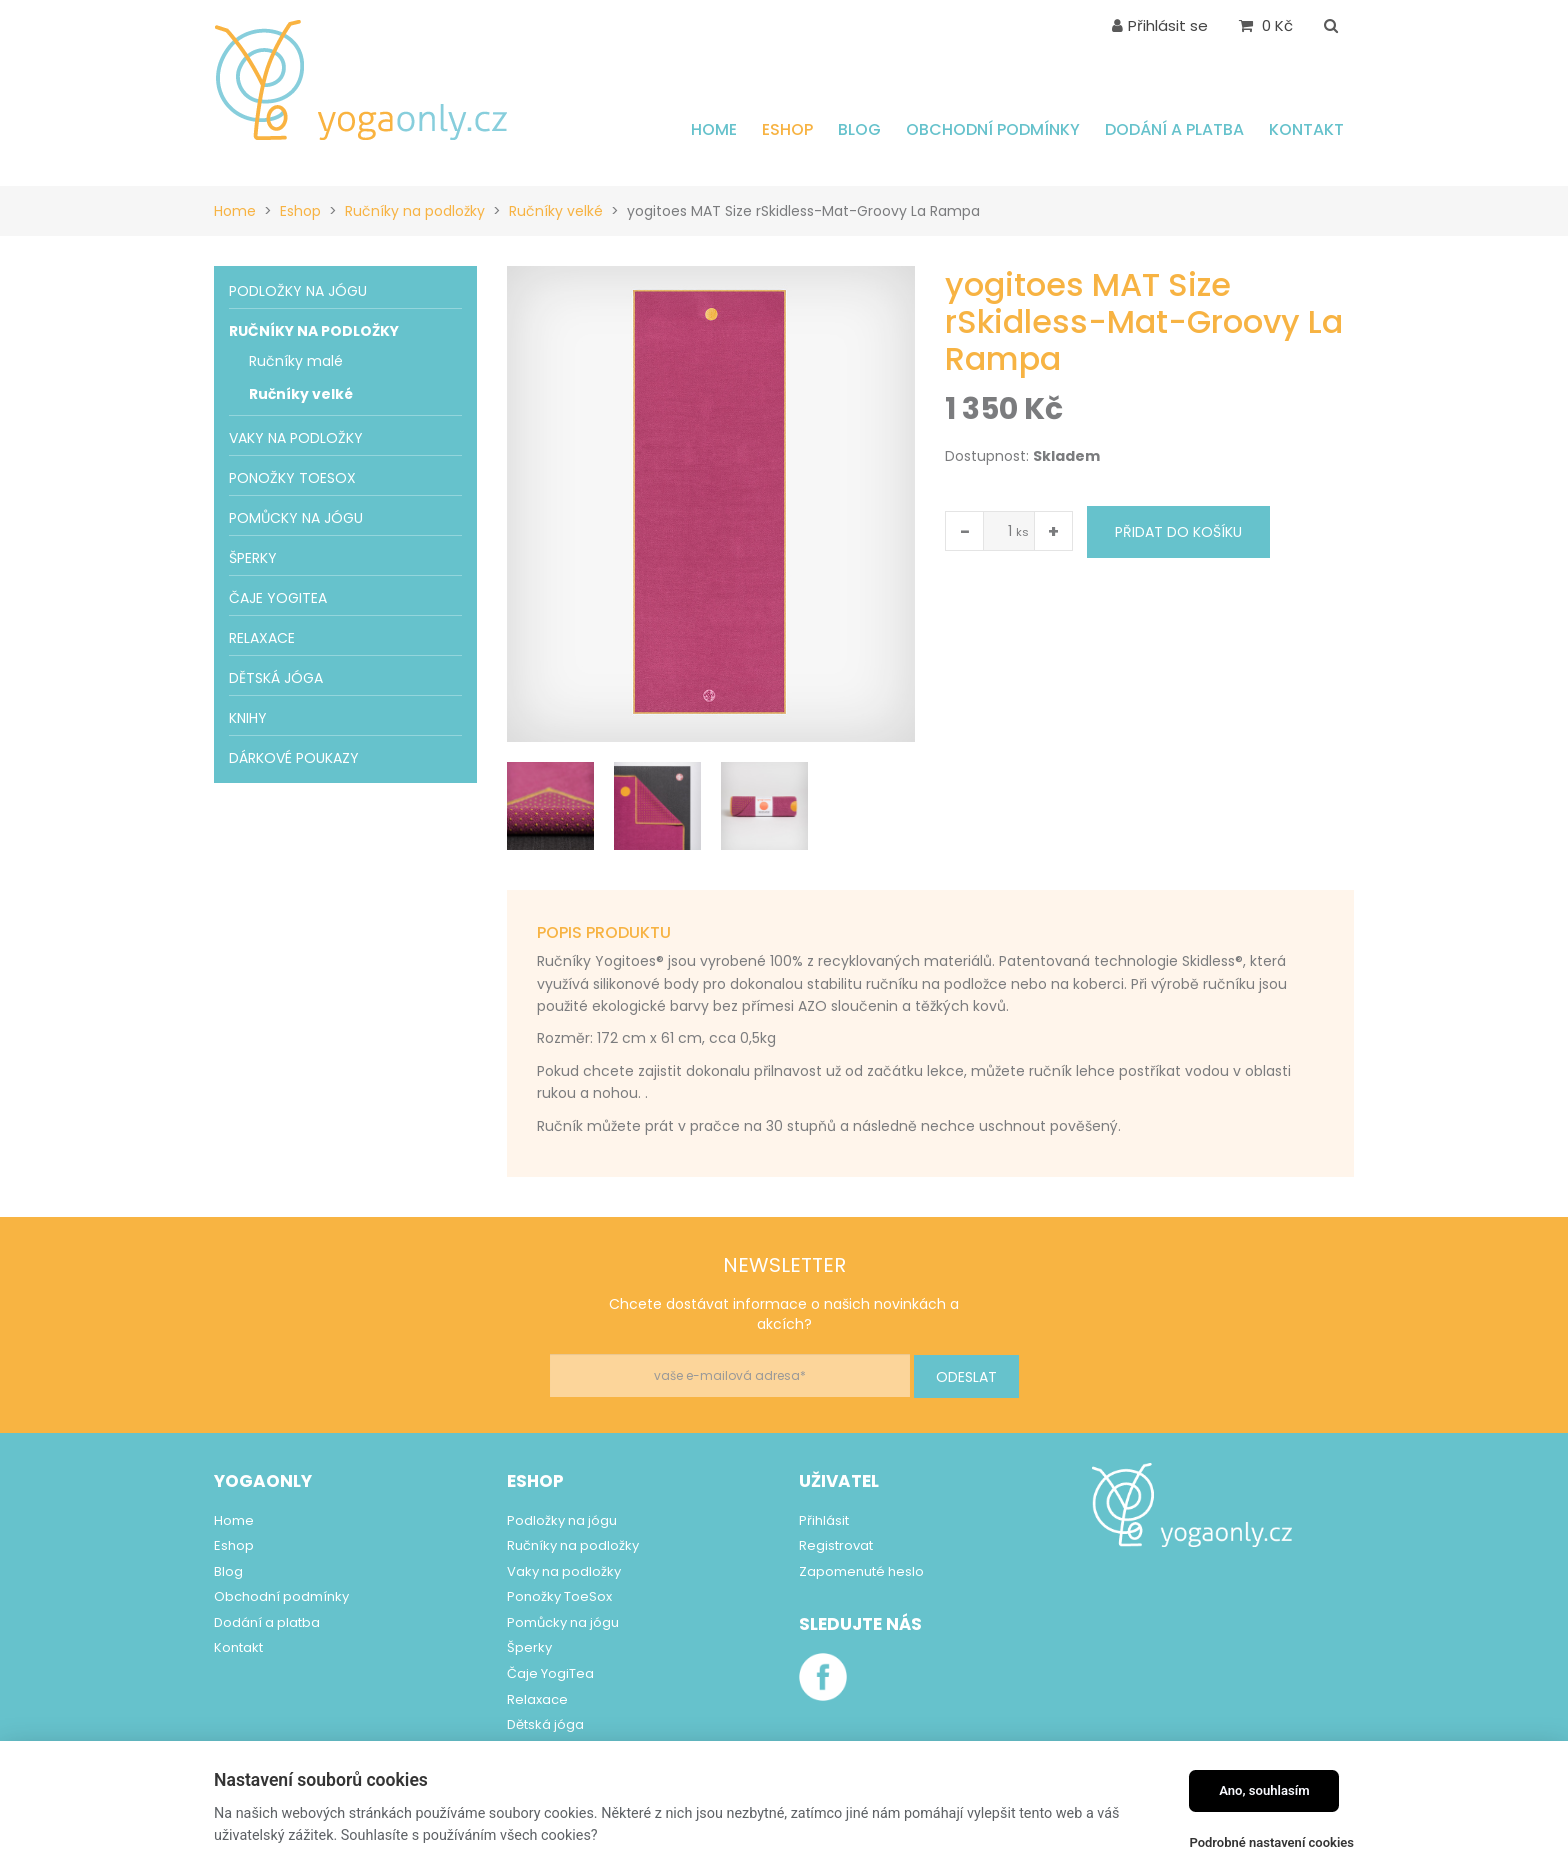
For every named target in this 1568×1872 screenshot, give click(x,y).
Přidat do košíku (1178, 532)
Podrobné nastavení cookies (1271, 1842)
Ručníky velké (556, 211)
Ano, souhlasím (1264, 1790)
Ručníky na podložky (415, 211)
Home (235, 211)
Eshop (300, 211)
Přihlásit (824, 1520)
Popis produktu (604, 932)
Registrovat (836, 1545)
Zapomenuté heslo (861, 1571)
